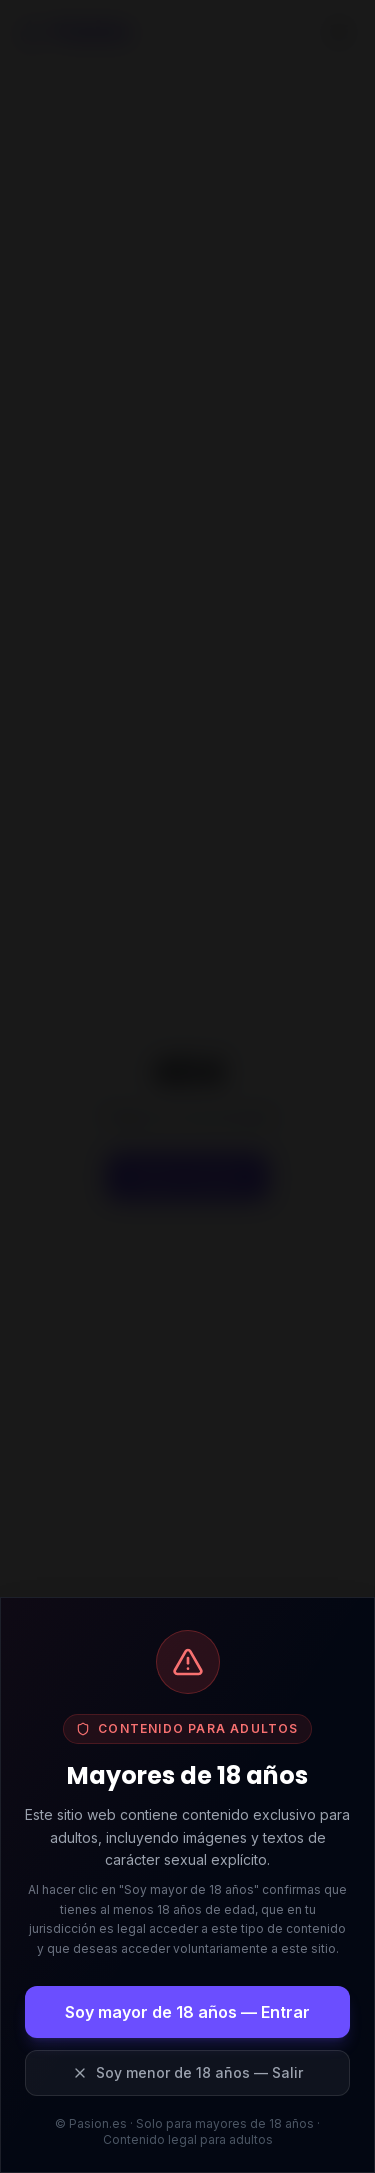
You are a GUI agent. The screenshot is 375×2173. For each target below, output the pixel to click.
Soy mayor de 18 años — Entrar (187, 2012)
